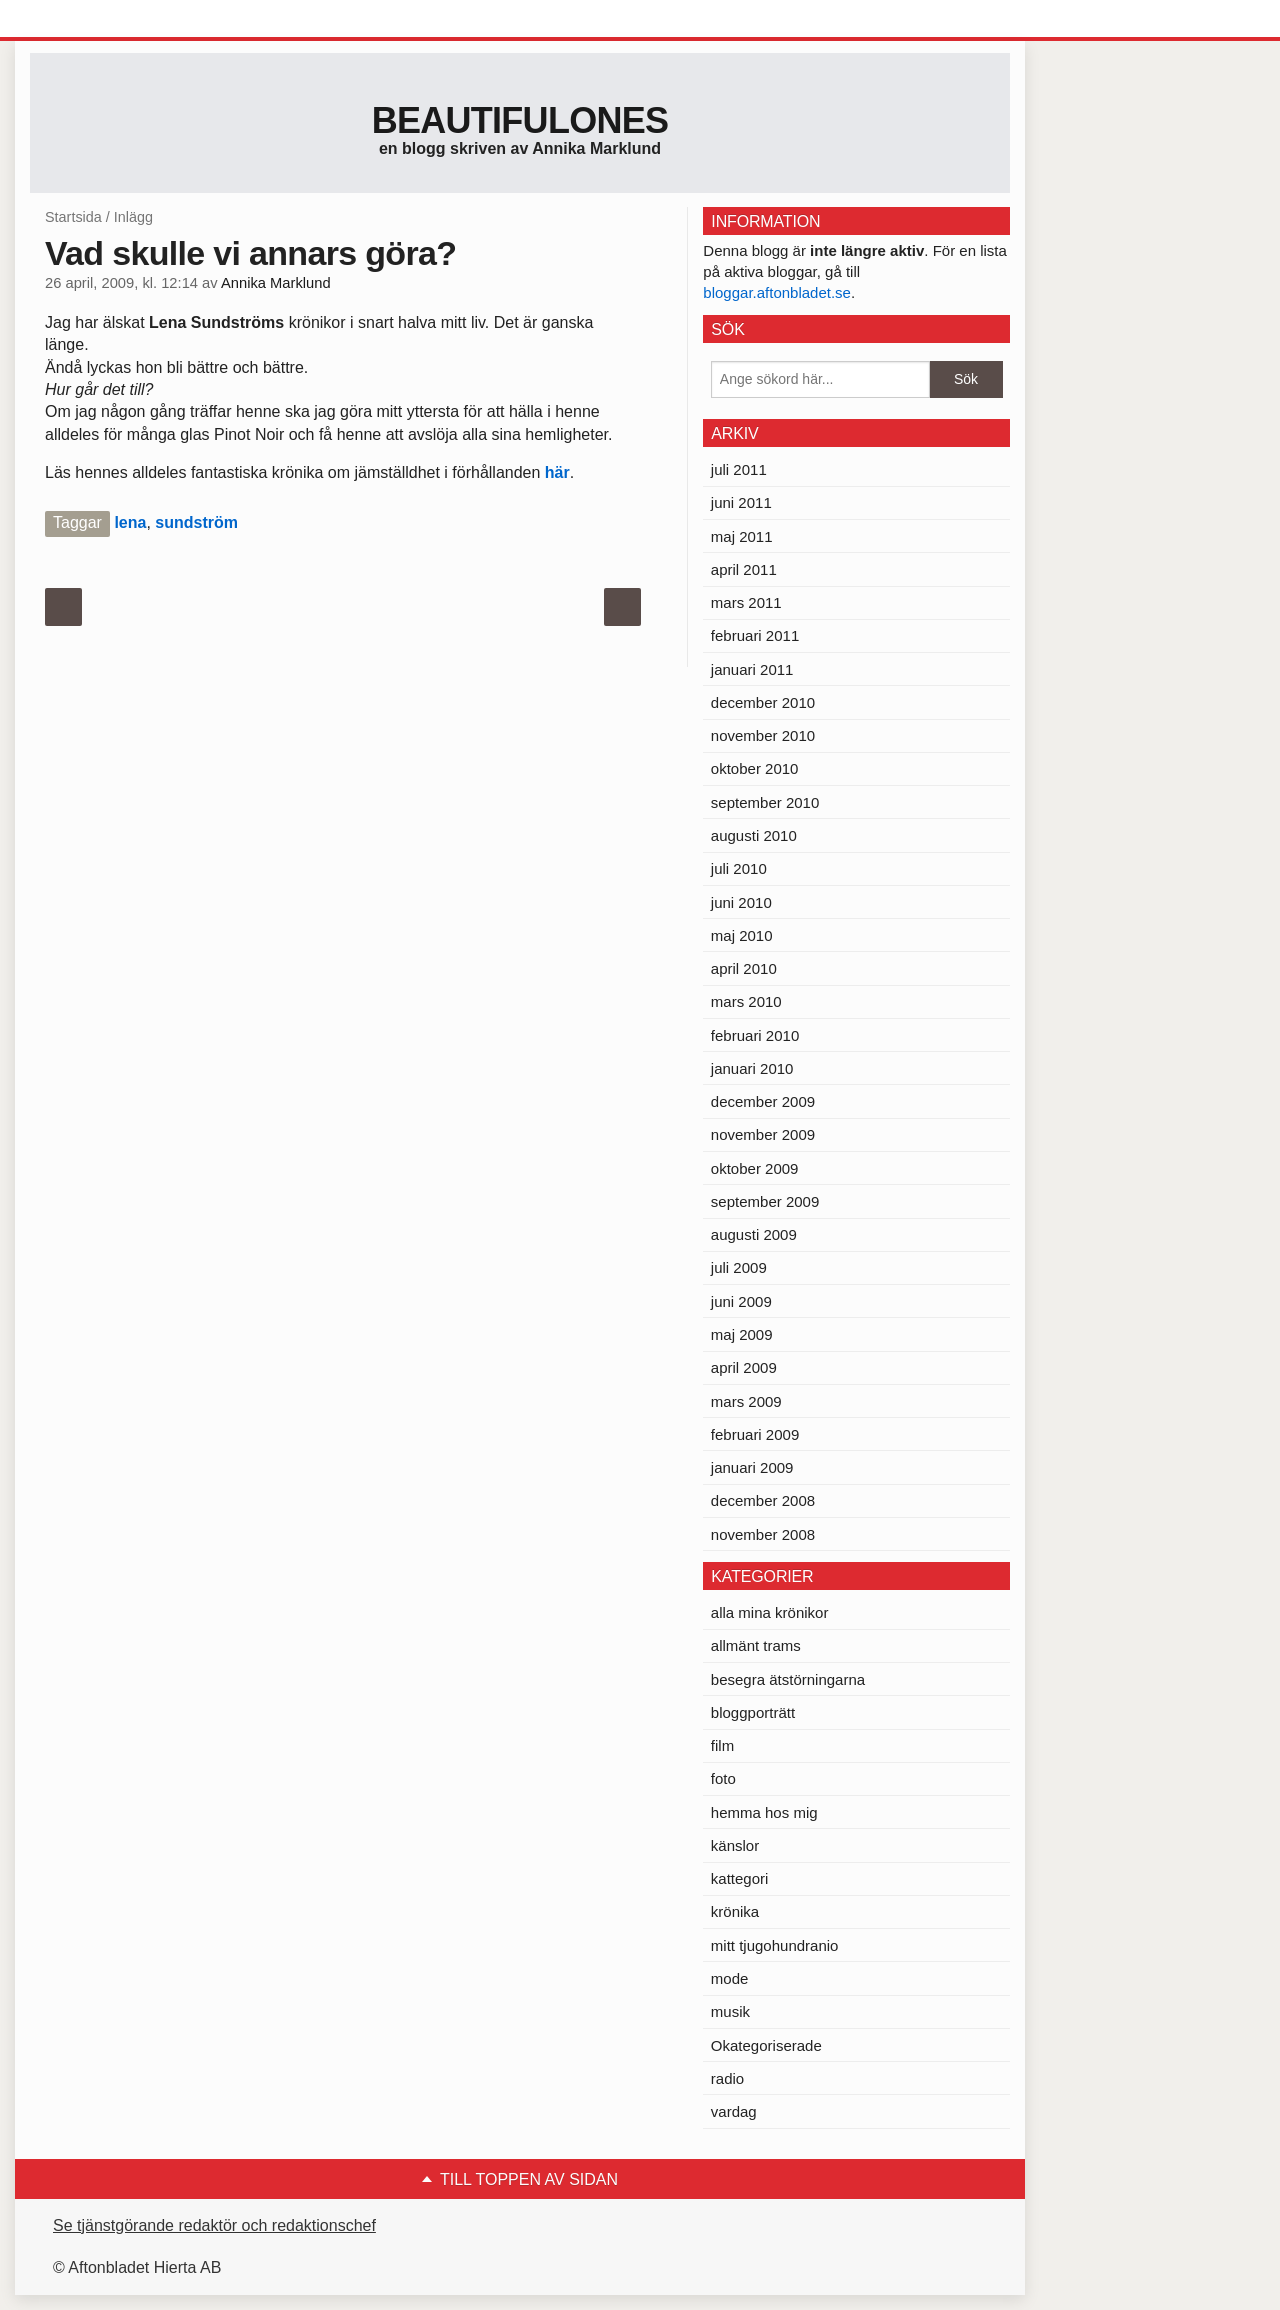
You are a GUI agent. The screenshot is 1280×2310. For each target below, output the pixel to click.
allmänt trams (756, 1645)
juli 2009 (739, 1267)
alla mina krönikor (770, 1612)
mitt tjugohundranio (775, 1945)
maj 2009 (742, 1334)
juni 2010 (741, 902)
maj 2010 (742, 935)
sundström (196, 522)
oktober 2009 (755, 1168)
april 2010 (744, 968)
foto (723, 1778)
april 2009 (744, 1367)
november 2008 (763, 1534)
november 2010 (763, 735)
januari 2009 (752, 1467)
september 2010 (765, 802)
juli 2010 (739, 868)
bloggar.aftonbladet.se (777, 292)
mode (730, 1978)
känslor (735, 1845)
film (722, 1745)
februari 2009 (755, 1434)
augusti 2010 (754, 835)
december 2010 (763, 702)
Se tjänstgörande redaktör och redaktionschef (214, 2225)
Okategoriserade (766, 2045)
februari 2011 (755, 635)
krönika (735, 1911)
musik (730, 2011)
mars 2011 (746, 602)
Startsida (73, 217)
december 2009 (763, 1101)
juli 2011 (739, 469)
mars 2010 (746, 1001)
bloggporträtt (753, 1712)
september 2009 (765, 1201)
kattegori (740, 1878)
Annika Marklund (276, 283)
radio (727, 2078)
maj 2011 (742, 536)
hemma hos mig (764, 1812)
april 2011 (744, 569)
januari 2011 (752, 669)
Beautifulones (520, 120)
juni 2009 (741, 1301)
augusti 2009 (754, 1234)
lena (130, 522)
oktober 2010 (755, 768)
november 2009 (763, 1134)
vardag (734, 2111)
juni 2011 (741, 502)
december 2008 (763, 1500)
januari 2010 (752, 1068)
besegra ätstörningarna (788, 1679)
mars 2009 (746, 1401)
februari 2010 (755, 1035)
